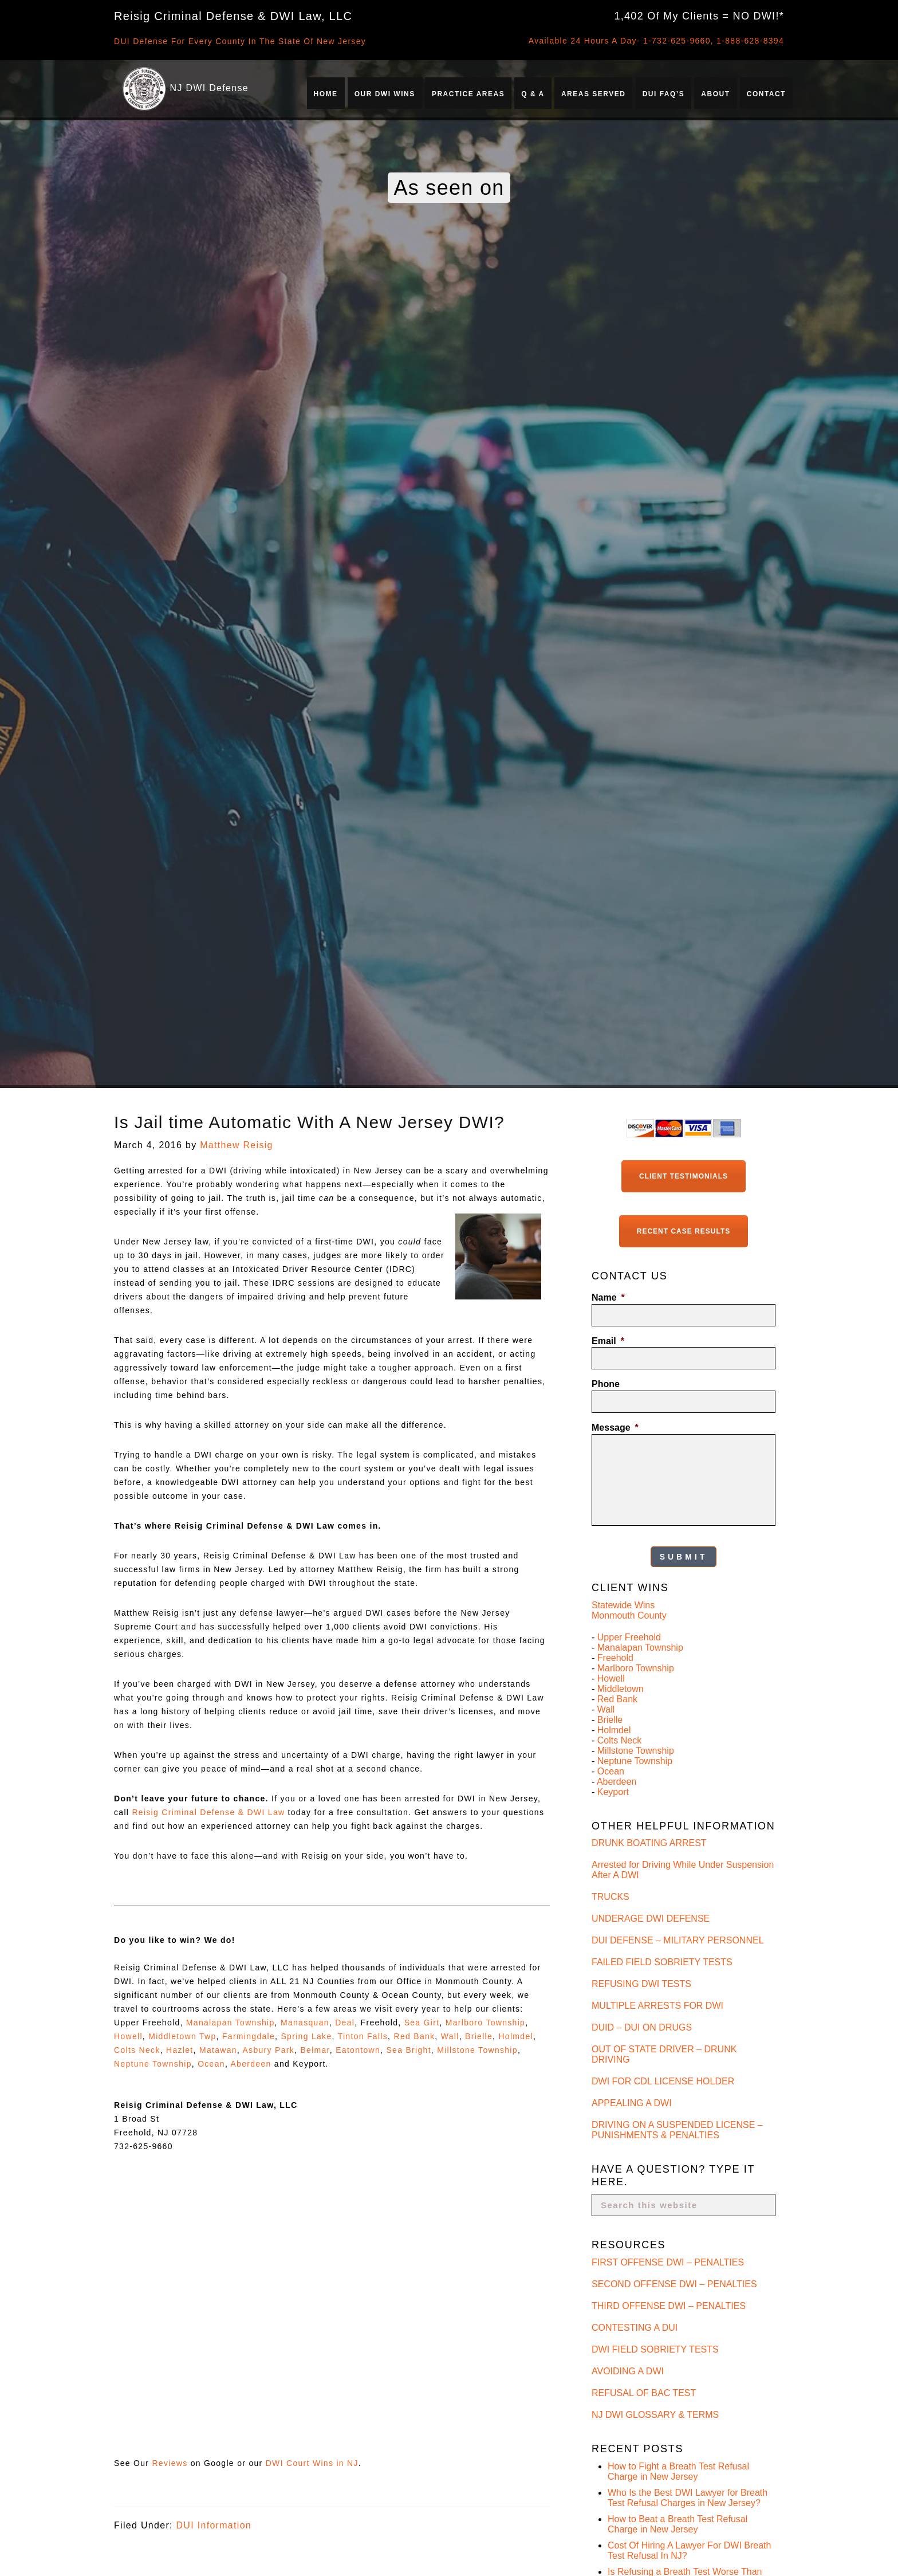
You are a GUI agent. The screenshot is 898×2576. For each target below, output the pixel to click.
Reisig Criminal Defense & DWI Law (208, 1812)
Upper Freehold (629, 1637)
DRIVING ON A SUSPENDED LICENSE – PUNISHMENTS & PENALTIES (677, 2130)
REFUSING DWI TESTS (641, 1984)
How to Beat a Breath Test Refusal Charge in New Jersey (677, 2524)
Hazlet (179, 2050)
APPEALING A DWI (632, 2103)
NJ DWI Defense (209, 88)
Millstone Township (477, 2050)
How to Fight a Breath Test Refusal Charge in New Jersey (678, 2471)
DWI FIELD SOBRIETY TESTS (655, 2349)
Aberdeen (250, 2063)
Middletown (620, 1689)
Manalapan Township (230, 2022)
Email (608, 1341)
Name (608, 1297)
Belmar (314, 2050)
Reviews (169, 2463)
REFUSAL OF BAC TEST (644, 2393)
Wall (450, 2036)
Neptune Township (153, 2063)
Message (615, 1427)
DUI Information (214, 2525)
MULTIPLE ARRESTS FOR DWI (657, 2005)
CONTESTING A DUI (635, 2327)
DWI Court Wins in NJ (312, 2463)
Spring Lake (306, 2036)
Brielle (479, 2036)
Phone (606, 1384)
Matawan (218, 2050)
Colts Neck (137, 2050)
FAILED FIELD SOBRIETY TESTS (662, 1962)
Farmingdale (248, 2036)
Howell (128, 2036)
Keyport (613, 1792)
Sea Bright (408, 2050)
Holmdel (515, 2036)
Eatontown (358, 2050)
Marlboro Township (485, 2022)
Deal (345, 2022)
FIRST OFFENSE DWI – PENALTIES (668, 2262)
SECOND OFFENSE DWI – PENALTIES (674, 2284)
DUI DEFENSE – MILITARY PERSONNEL (678, 1940)
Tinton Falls (363, 2036)
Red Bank (414, 2036)
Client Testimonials (683, 1176)
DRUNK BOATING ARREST (649, 1843)
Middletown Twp (182, 2036)
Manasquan (305, 2022)
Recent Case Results (683, 1231)
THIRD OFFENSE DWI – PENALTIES (669, 2306)
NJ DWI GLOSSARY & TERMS (655, 2415)
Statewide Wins (623, 1605)
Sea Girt (422, 2022)
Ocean (211, 2063)
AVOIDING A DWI (628, 2371)
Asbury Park (268, 2050)
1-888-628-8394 (750, 40)
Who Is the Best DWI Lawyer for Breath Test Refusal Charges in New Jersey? (687, 2498)
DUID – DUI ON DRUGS (642, 2027)
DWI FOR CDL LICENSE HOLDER (663, 2081)
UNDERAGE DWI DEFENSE (651, 1918)
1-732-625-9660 (677, 40)
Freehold (615, 1658)
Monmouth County (629, 1615)
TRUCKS (610, 1897)
